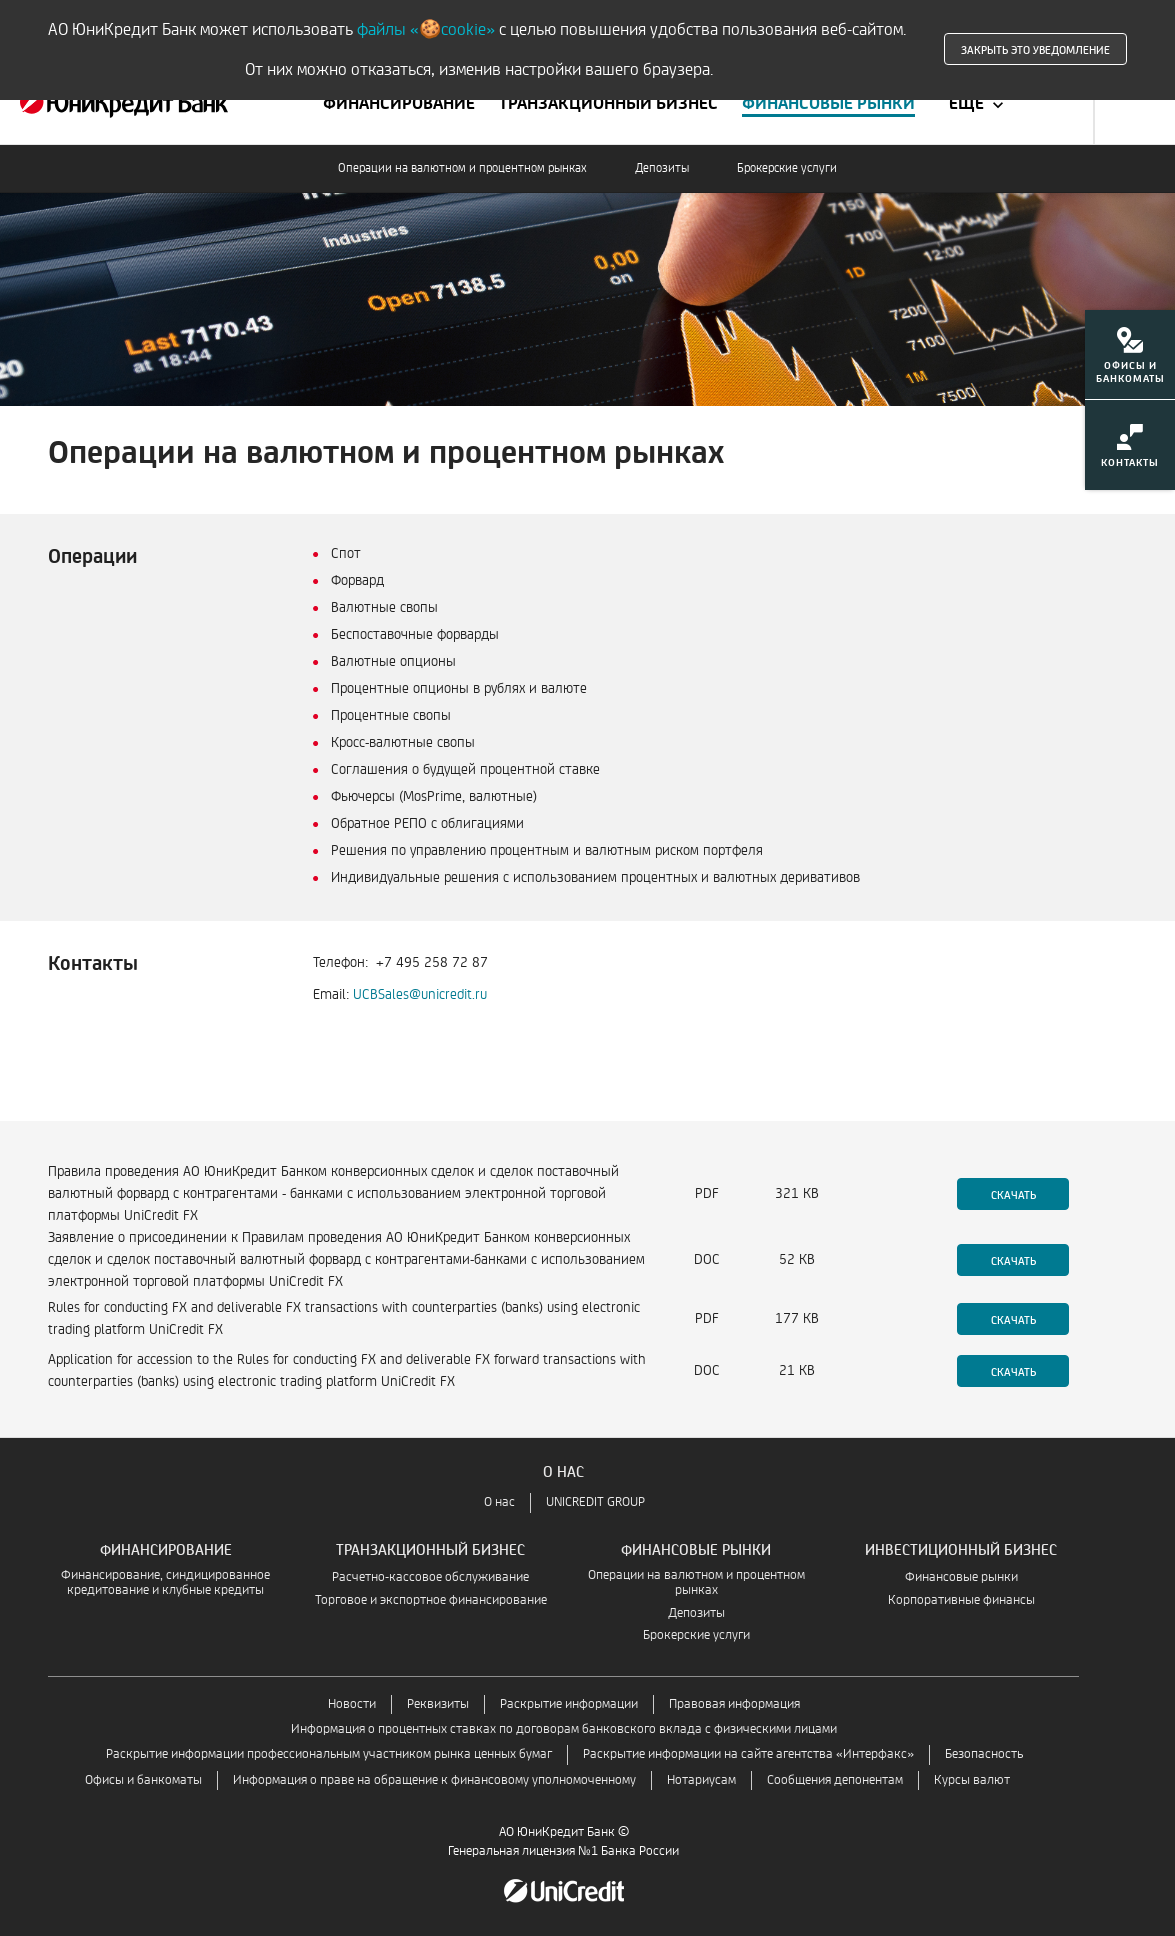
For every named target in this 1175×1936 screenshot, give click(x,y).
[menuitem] (1130, 361)
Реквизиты (438, 1704)
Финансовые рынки (961, 1577)
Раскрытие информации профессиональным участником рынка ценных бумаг (329, 1754)
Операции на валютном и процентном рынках (462, 168)
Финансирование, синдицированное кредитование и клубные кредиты (165, 1583)
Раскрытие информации (569, 1704)
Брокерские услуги (787, 168)
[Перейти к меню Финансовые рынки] (828, 104)
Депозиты (662, 168)
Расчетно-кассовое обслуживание (430, 1577)
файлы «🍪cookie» (426, 29)
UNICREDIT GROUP (595, 1502)
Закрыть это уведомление (1035, 49)
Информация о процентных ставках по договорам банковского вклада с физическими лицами (564, 1729)
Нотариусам (701, 1780)
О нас (499, 1502)
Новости (352, 1704)
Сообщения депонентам (835, 1780)
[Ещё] (978, 104)
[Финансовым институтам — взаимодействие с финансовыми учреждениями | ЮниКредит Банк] (124, 104)
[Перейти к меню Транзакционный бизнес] (608, 104)
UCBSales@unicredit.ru (420, 994)
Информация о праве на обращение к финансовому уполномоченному (434, 1780)
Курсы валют (972, 1780)
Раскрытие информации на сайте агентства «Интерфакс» (748, 1754)
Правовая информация (734, 1704)
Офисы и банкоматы (143, 1780)
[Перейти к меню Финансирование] (399, 104)
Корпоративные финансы (961, 1600)
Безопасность (984, 1754)
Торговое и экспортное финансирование (431, 1600)
